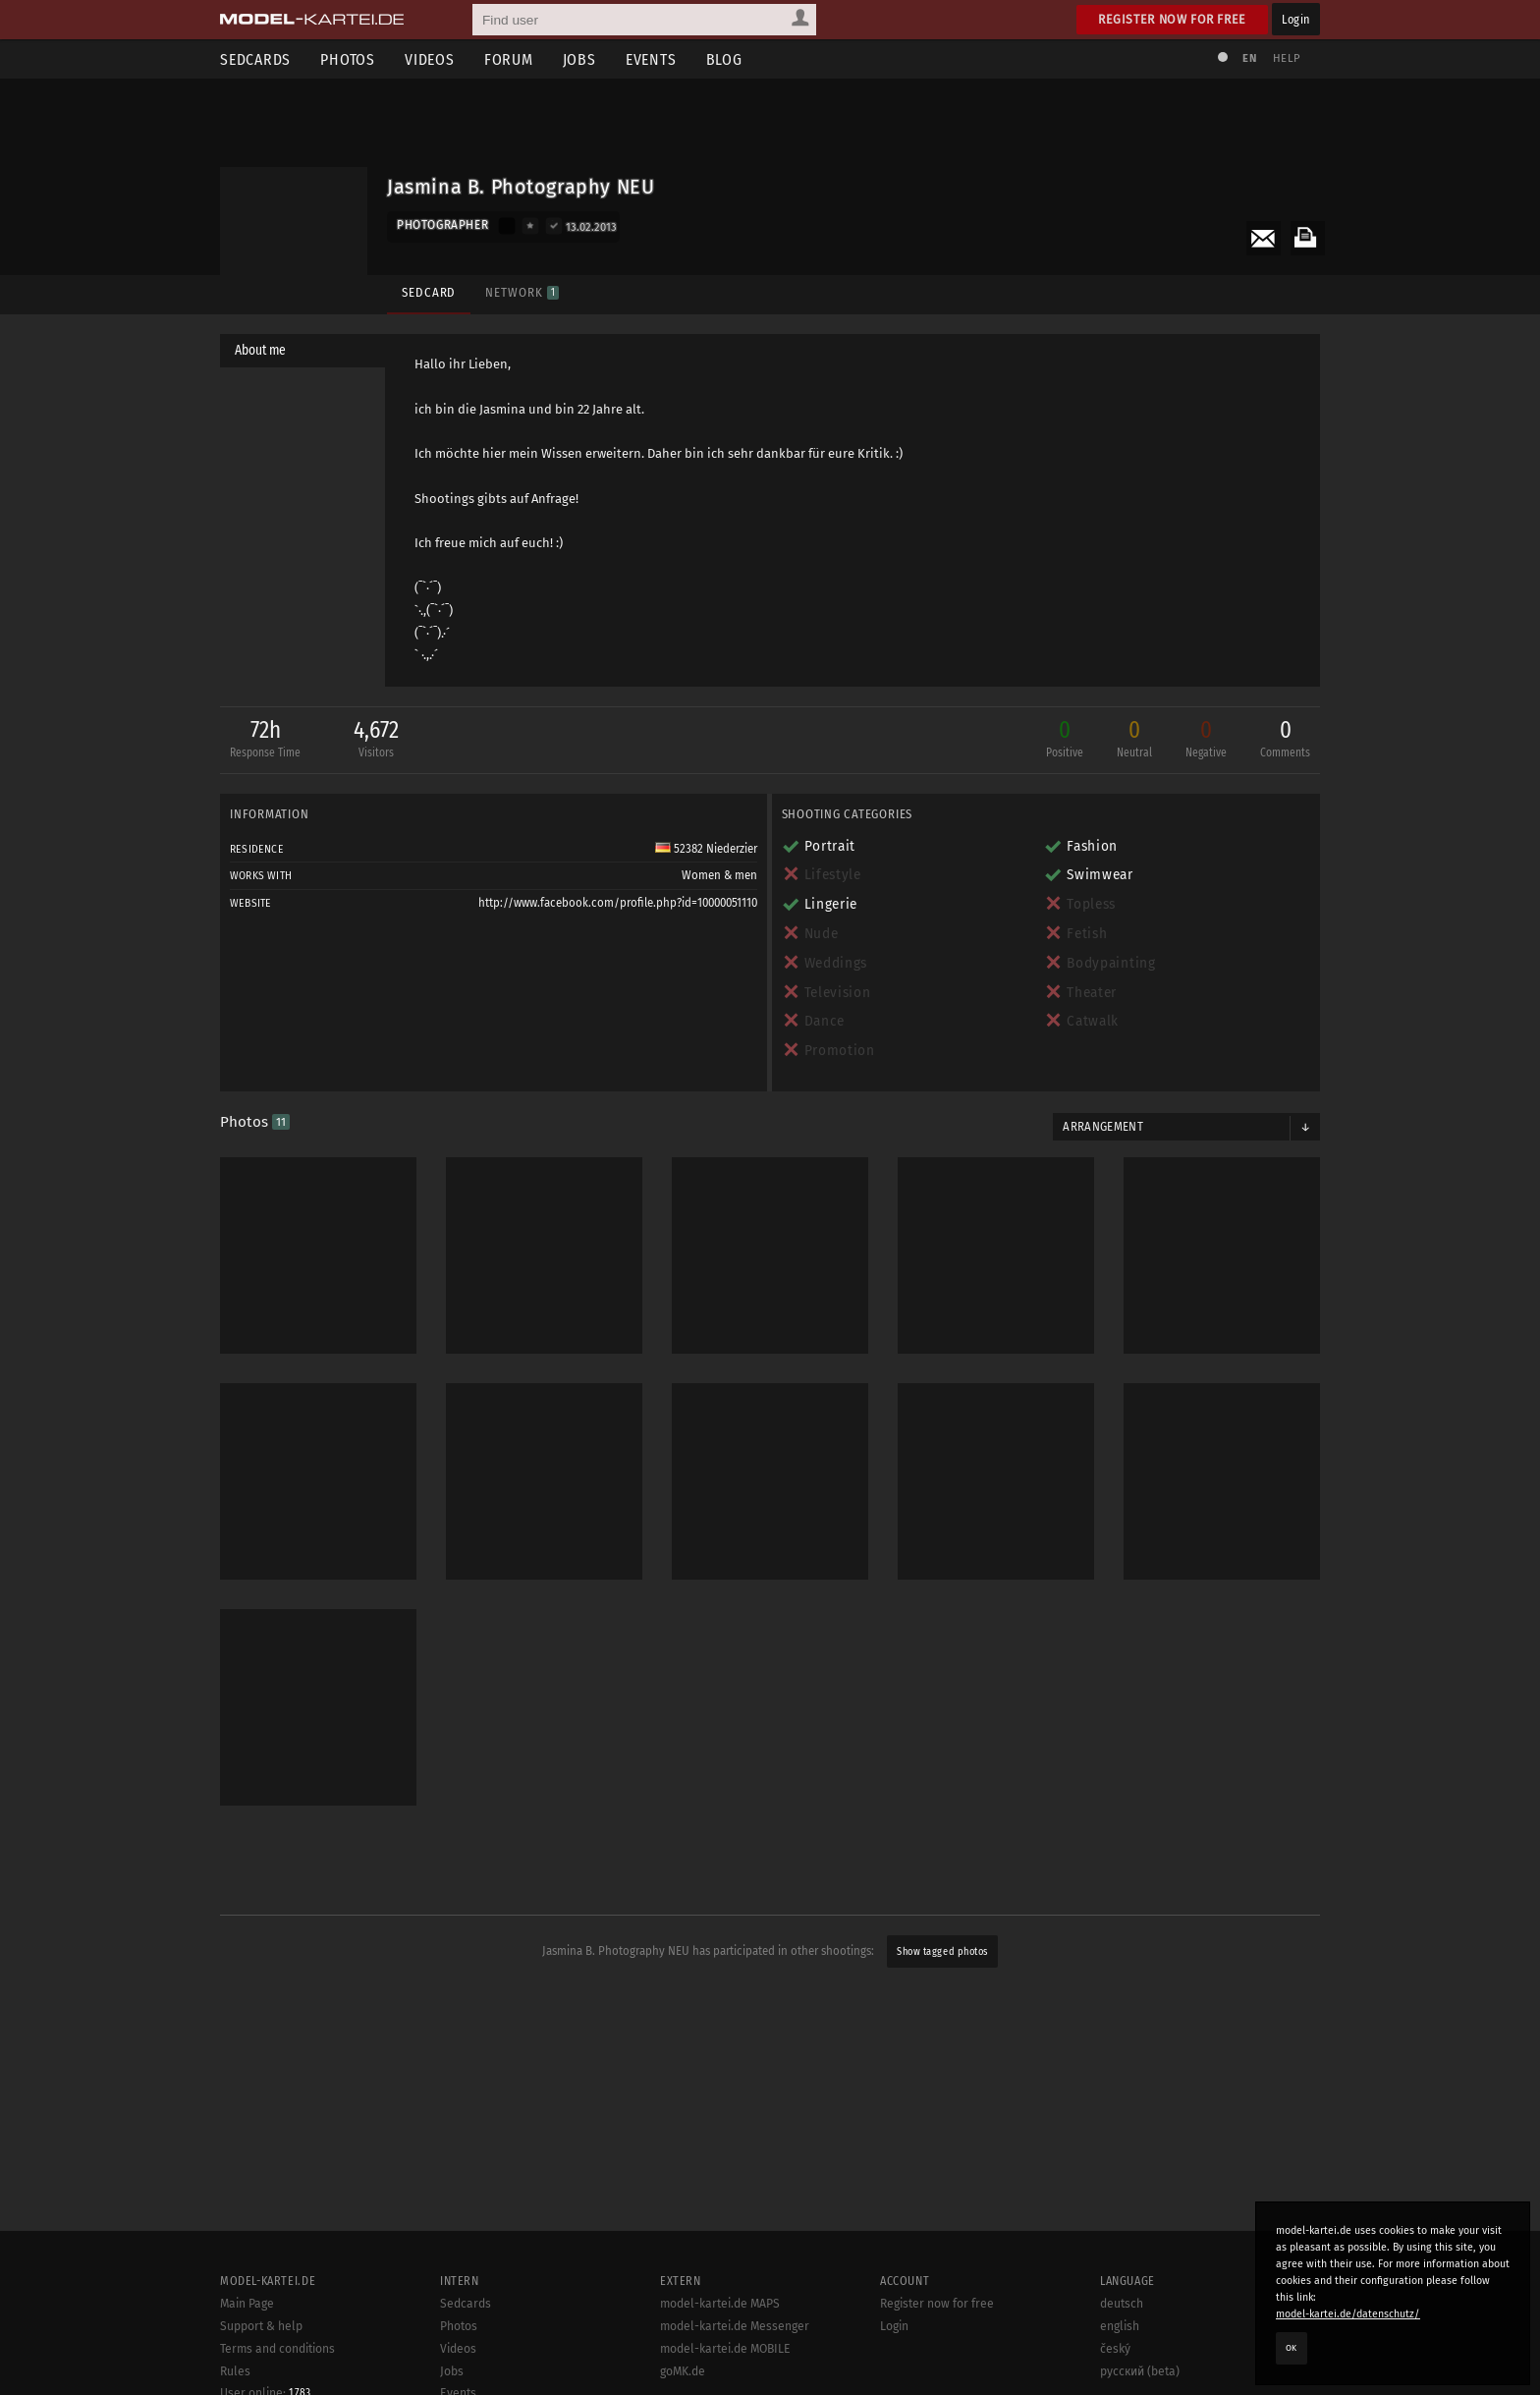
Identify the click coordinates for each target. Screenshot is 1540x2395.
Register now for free (1172, 19)
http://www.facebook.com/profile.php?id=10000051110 (617, 903)
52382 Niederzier (706, 849)
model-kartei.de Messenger (734, 2326)
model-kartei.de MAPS (720, 2304)
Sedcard (429, 292)
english (1119, 2326)
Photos (347, 59)
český (1115, 2349)
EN (1249, 58)
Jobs (579, 59)
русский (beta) (1140, 2371)
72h (265, 740)
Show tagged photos (942, 1951)
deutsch (1121, 2304)
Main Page (247, 2304)
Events (651, 59)
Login (1296, 19)
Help (1286, 58)
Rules (235, 2371)
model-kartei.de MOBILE (725, 2349)
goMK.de (682, 2371)
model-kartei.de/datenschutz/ (1348, 2314)
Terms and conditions (277, 2349)
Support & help (261, 2326)
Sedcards (255, 59)
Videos (430, 59)
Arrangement (1103, 1127)
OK (1291, 2348)
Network (521, 292)
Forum (508, 59)
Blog (724, 59)
